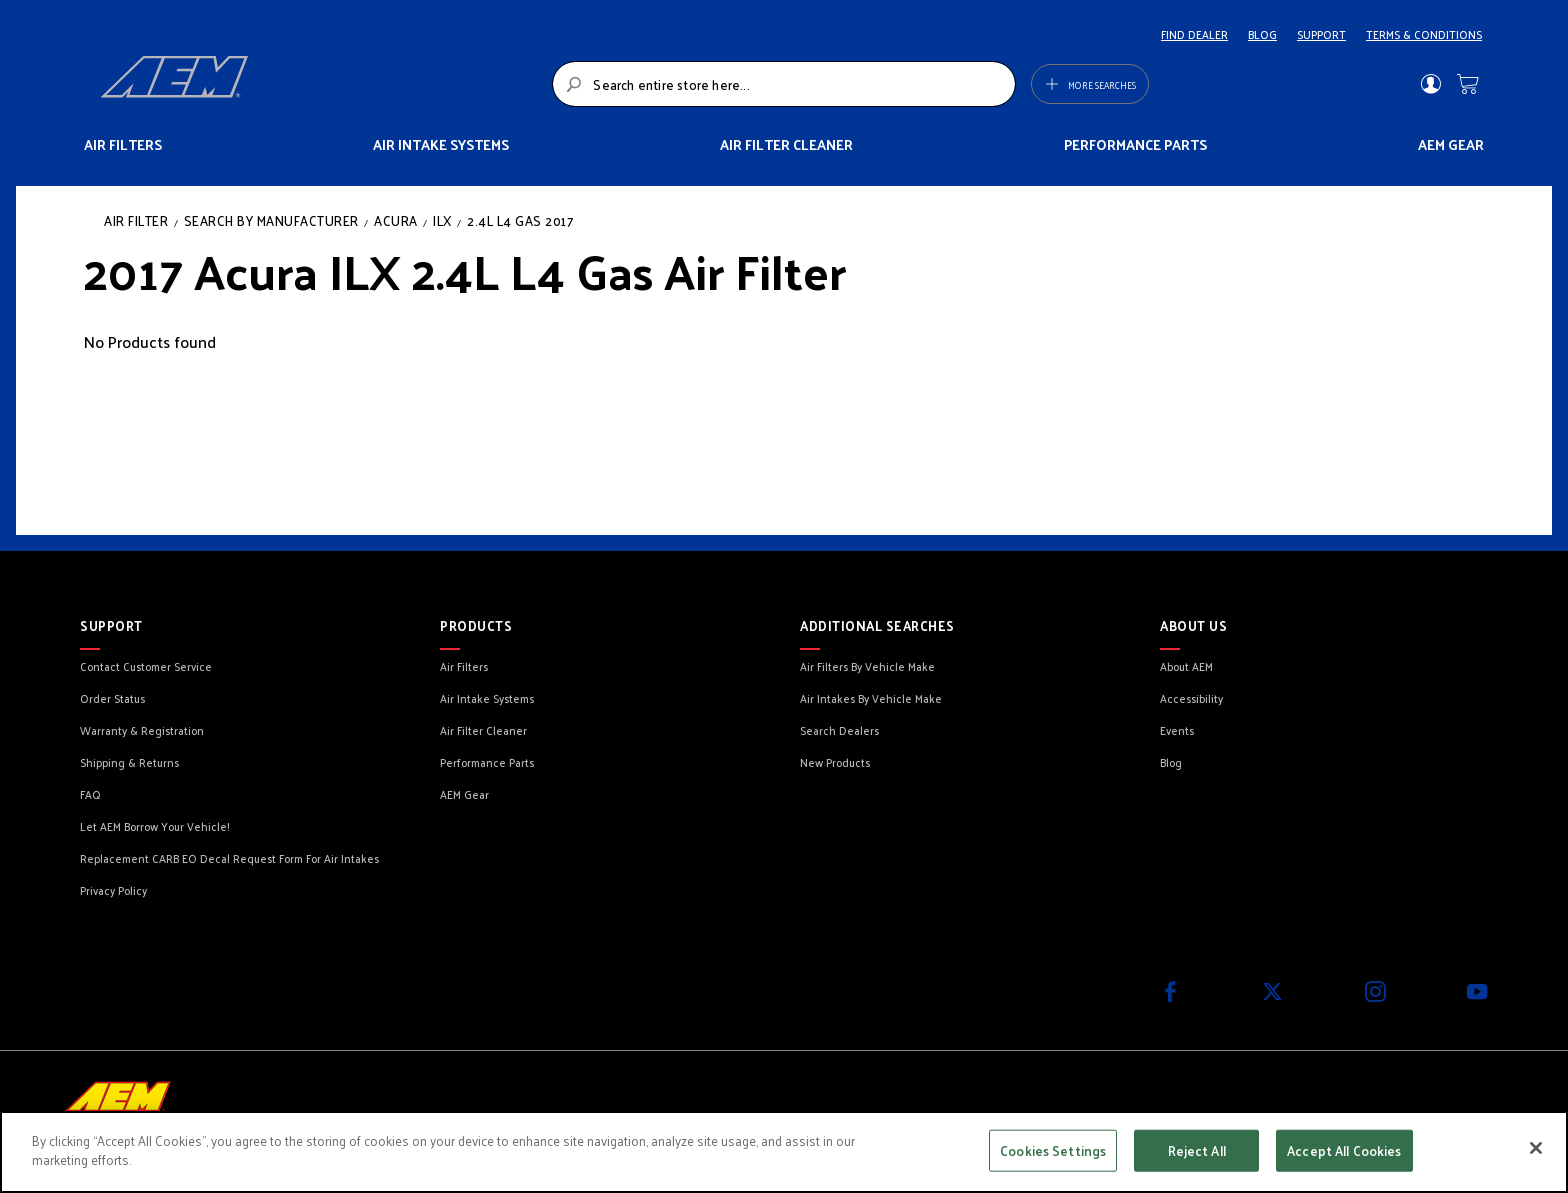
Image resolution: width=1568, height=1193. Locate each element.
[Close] (1536, 1148)
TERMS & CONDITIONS (1424, 34)
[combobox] (783, 84)
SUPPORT (1321, 34)
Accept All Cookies (1344, 1150)
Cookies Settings (1053, 1150)
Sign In (1430, 84)
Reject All (1197, 1150)
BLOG (1262, 34)
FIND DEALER (1194, 34)
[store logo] (320, 84)
